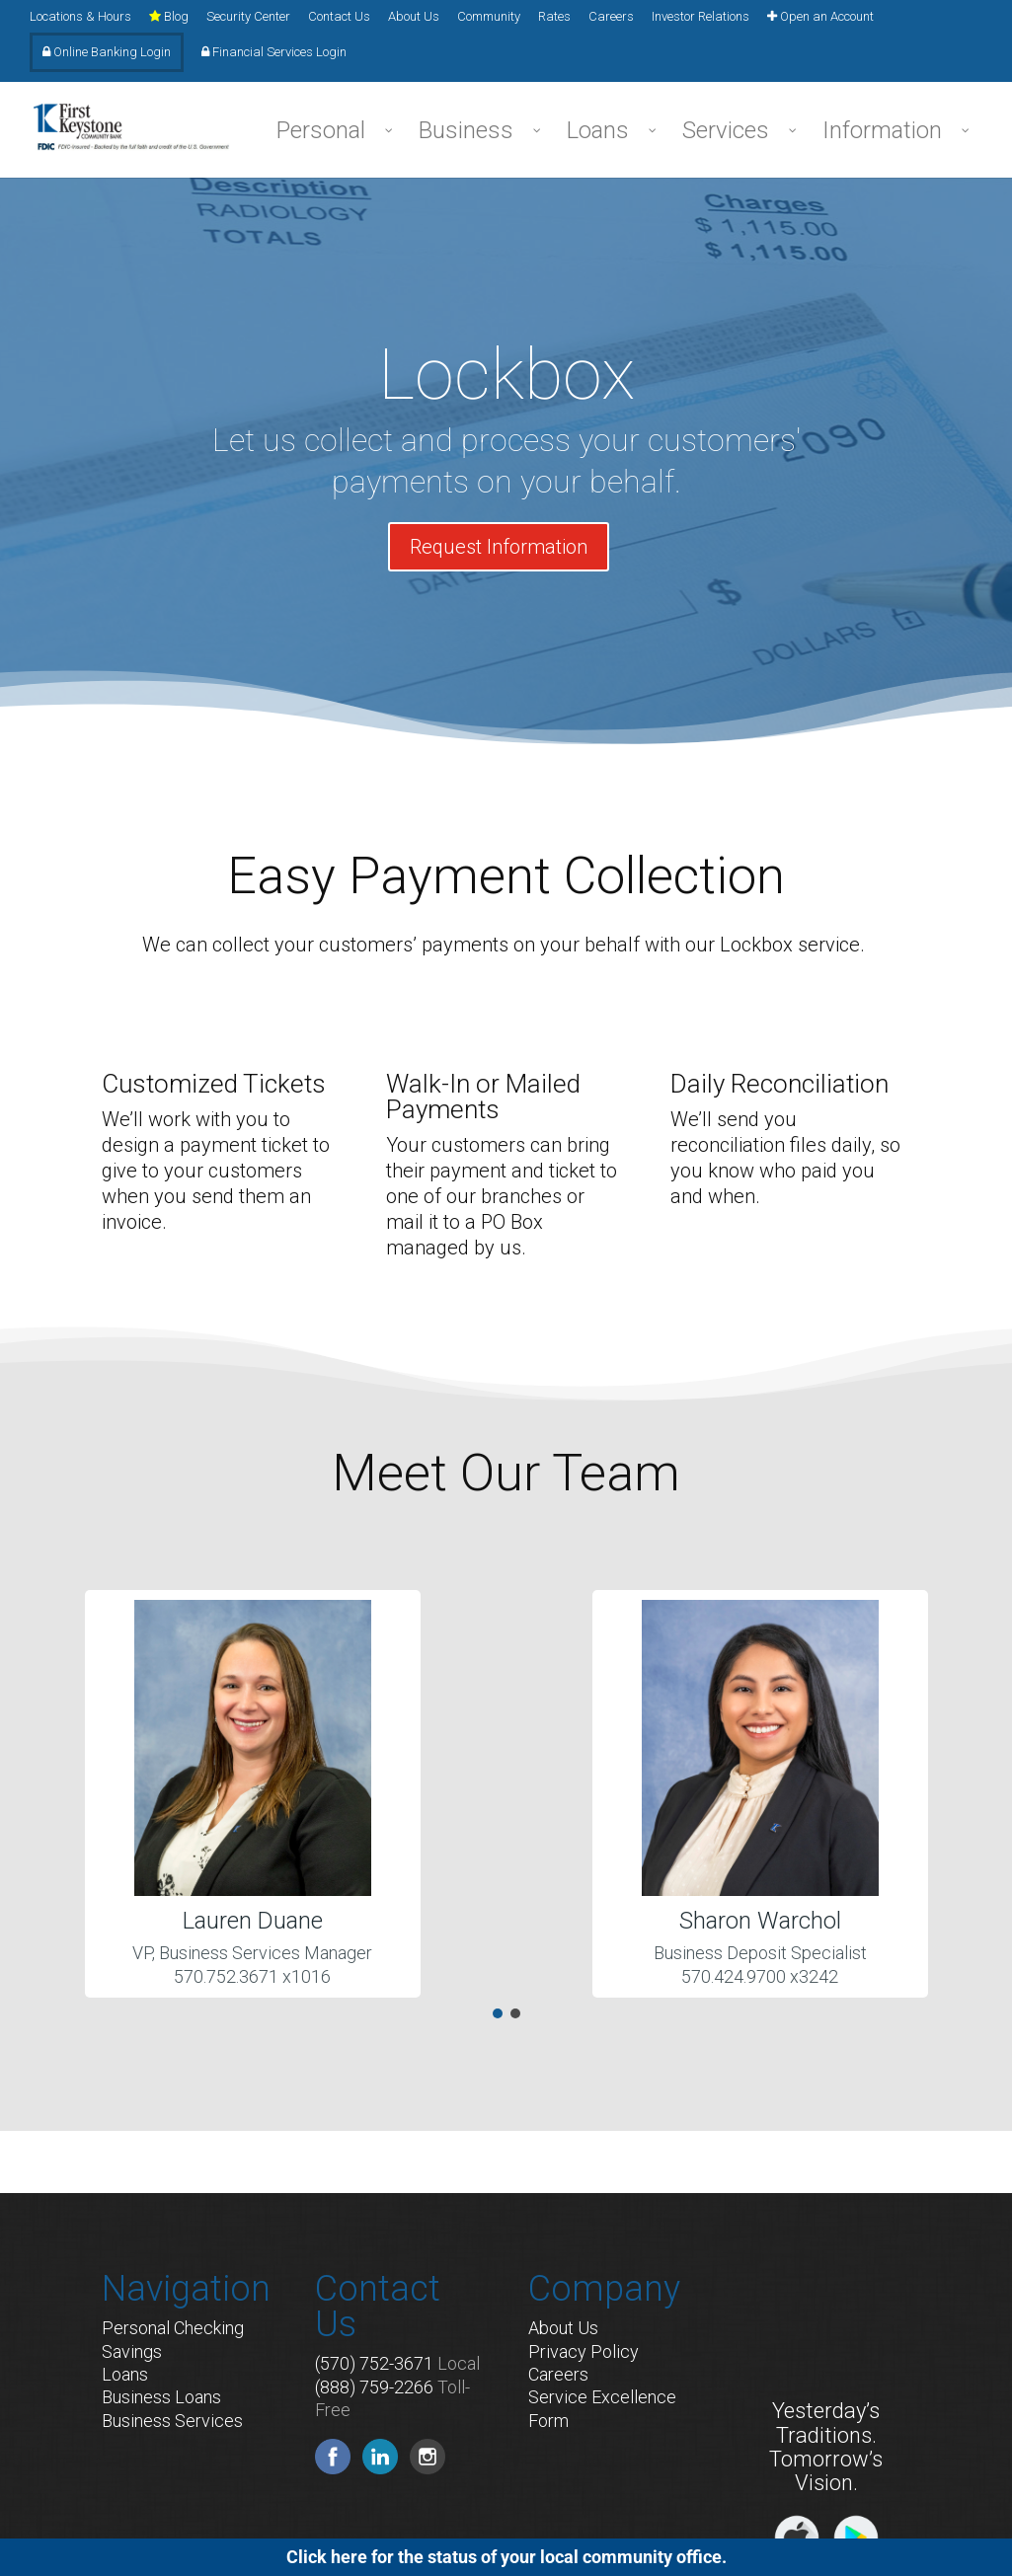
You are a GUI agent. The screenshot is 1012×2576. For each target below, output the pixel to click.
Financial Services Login (274, 52)
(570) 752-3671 (374, 2363)
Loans (125, 2374)
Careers (611, 17)
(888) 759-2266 (374, 2387)
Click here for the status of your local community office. (506, 2556)
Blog (169, 17)
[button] (498, 2013)
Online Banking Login (106, 52)
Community (488, 17)
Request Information (498, 547)
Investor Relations (700, 17)
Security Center (248, 17)
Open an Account (820, 17)
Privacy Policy (583, 2351)
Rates (554, 17)
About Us (413, 17)
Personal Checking (173, 2327)
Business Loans (161, 2397)
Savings (132, 2351)
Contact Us (339, 17)
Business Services (172, 2420)
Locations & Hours (80, 17)
